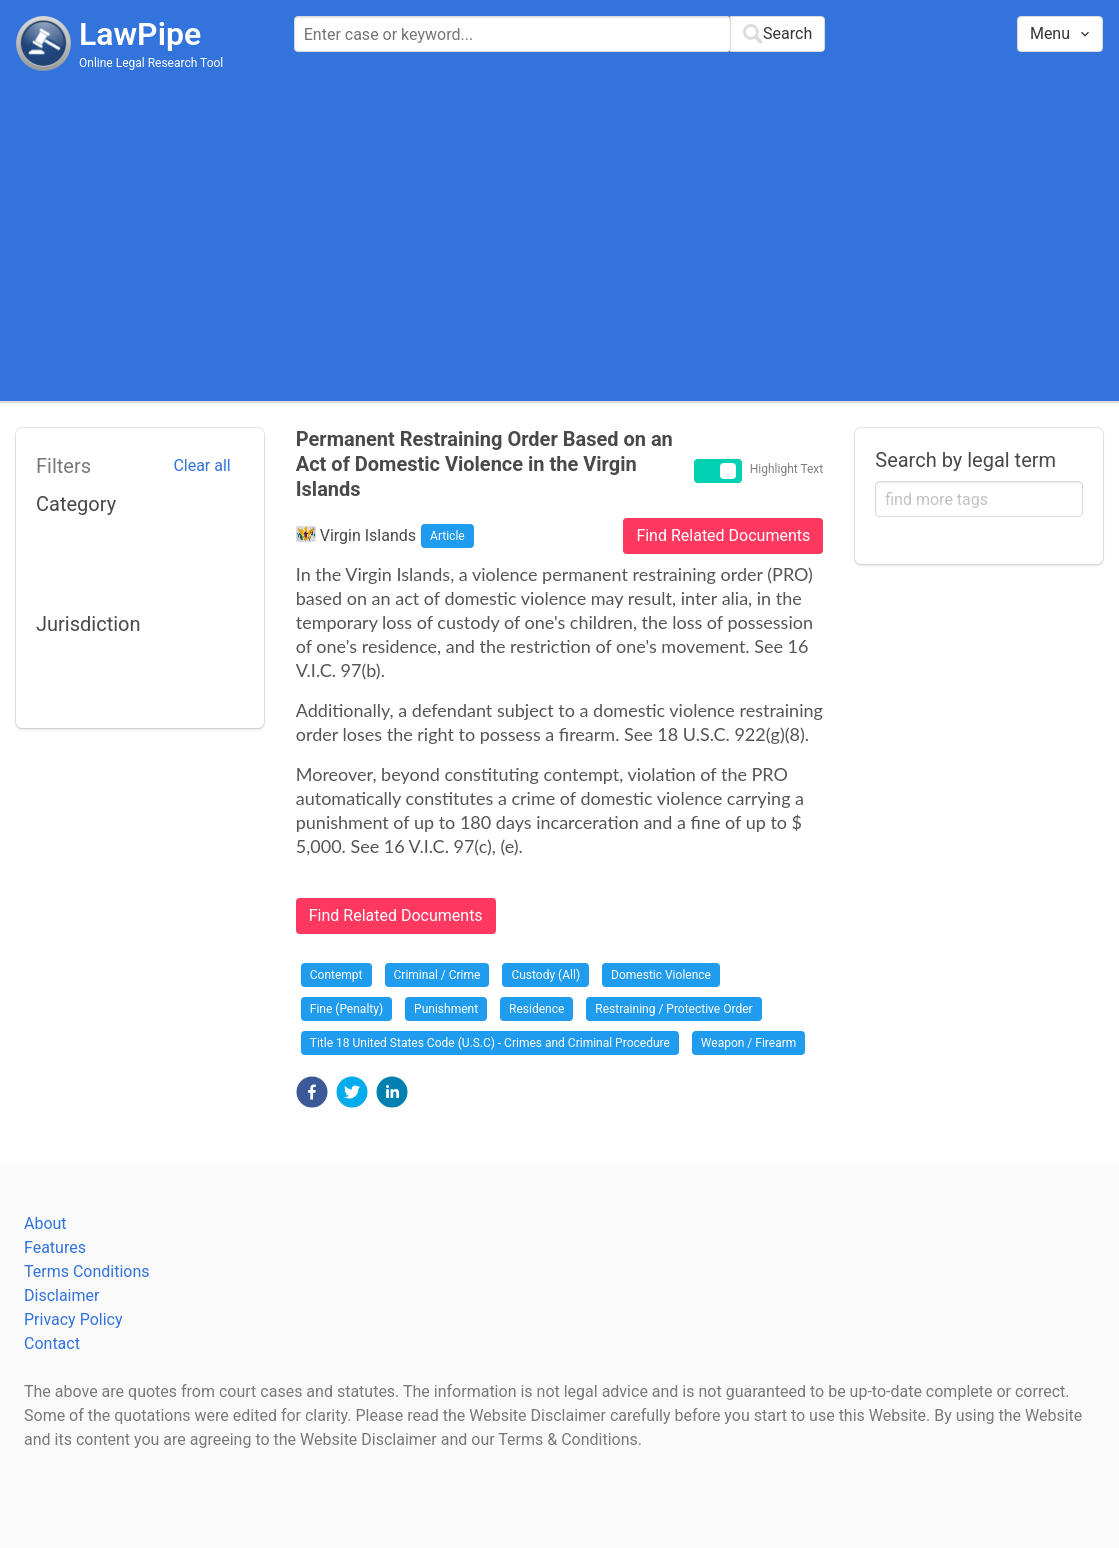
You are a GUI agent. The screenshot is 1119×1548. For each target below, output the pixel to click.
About (45, 1223)
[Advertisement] (559, 235)
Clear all (201, 465)
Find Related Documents (723, 535)
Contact (52, 1343)
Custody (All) (545, 975)
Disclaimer (61, 1295)
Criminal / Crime (437, 975)
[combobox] (560, 34)
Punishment (446, 1009)
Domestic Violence (661, 975)
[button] (312, 1092)
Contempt (336, 975)
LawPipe (140, 34)
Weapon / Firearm (748, 1043)
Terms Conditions (87, 1271)
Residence (536, 1009)
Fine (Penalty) (346, 1009)
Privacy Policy (73, 1319)
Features (55, 1247)
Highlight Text (787, 470)
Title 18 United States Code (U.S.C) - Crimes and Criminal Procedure (490, 1043)
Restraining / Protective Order (673, 1009)
